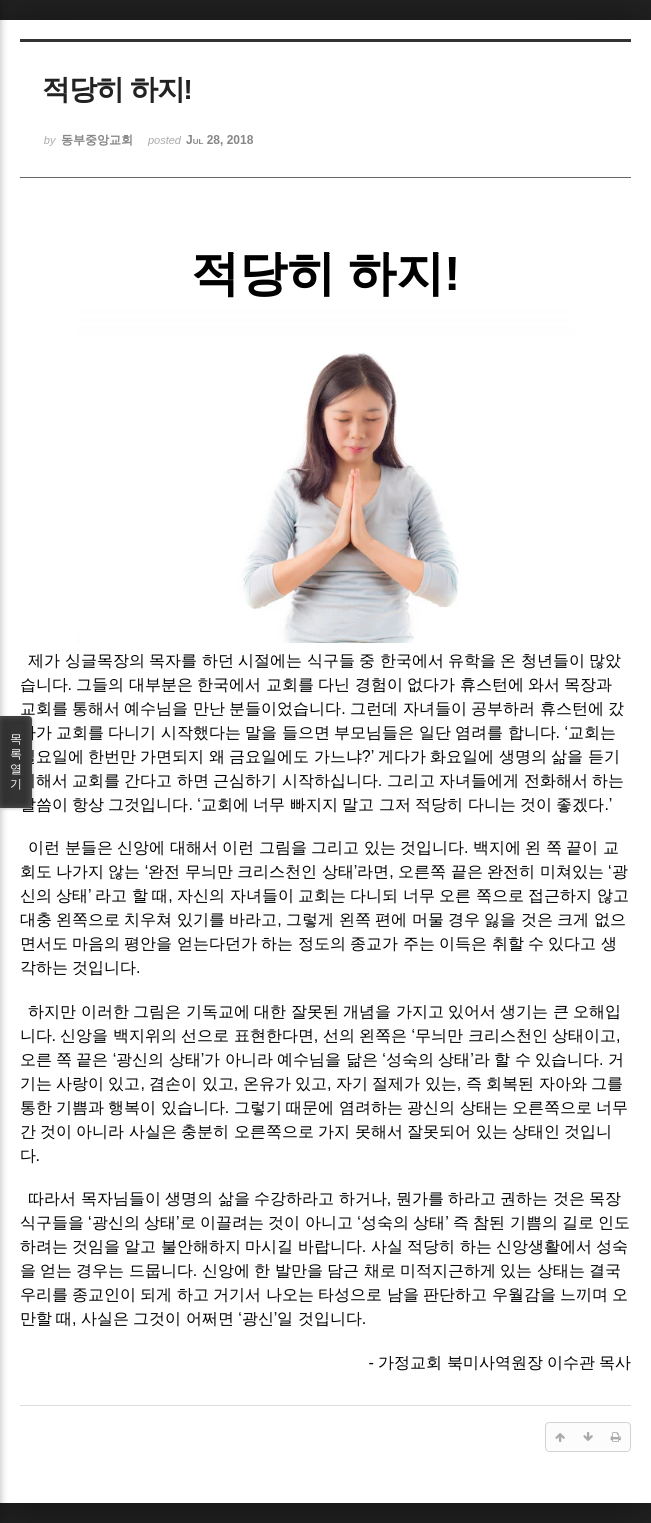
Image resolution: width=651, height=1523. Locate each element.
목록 (16, 762)
